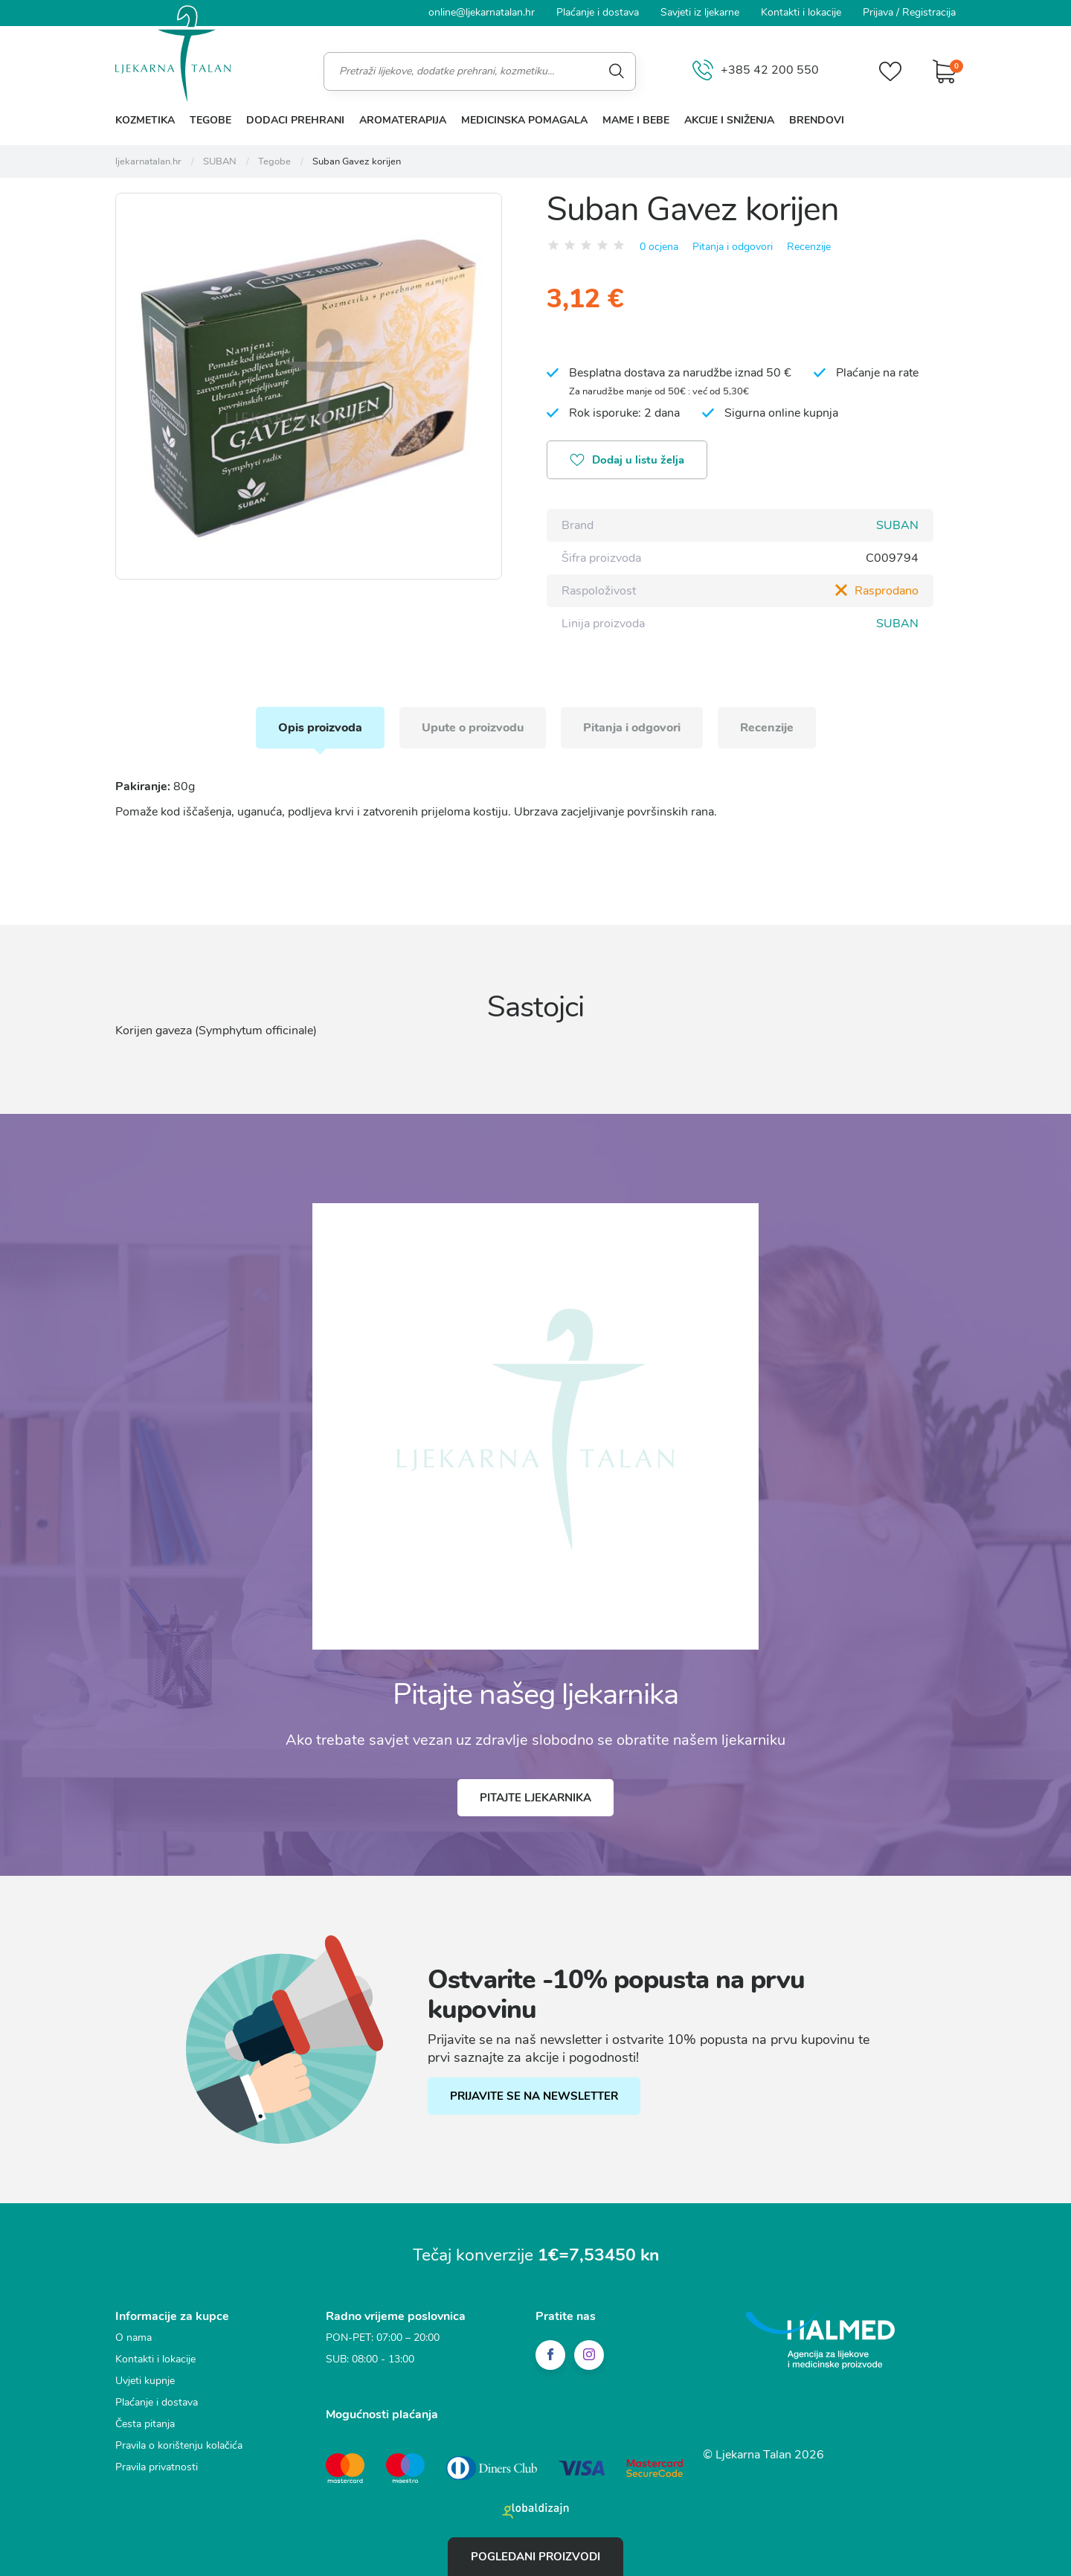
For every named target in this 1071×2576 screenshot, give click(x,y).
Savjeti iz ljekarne (699, 12)
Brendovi (816, 120)
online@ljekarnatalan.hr (481, 12)
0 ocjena (659, 247)
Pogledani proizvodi (535, 2556)
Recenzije (809, 247)
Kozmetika (145, 120)
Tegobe (210, 120)
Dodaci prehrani (295, 120)
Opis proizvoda (320, 728)
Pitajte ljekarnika (535, 1797)
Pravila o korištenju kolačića (178, 2445)
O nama (133, 2337)
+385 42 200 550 (755, 71)
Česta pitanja (145, 2424)
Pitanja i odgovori (732, 247)
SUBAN (897, 525)
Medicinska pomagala (524, 120)
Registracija (929, 12)
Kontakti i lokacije (801, 12)
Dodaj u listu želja (627, 461)
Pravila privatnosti (156, 2467)
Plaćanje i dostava (597, 12)
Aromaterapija (402, 120)
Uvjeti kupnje (145, 2381)
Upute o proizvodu (473, 728)
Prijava (878, 12)
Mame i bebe (635, 120)
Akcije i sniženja (729, 120)
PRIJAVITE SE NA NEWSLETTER (534, 2096)
